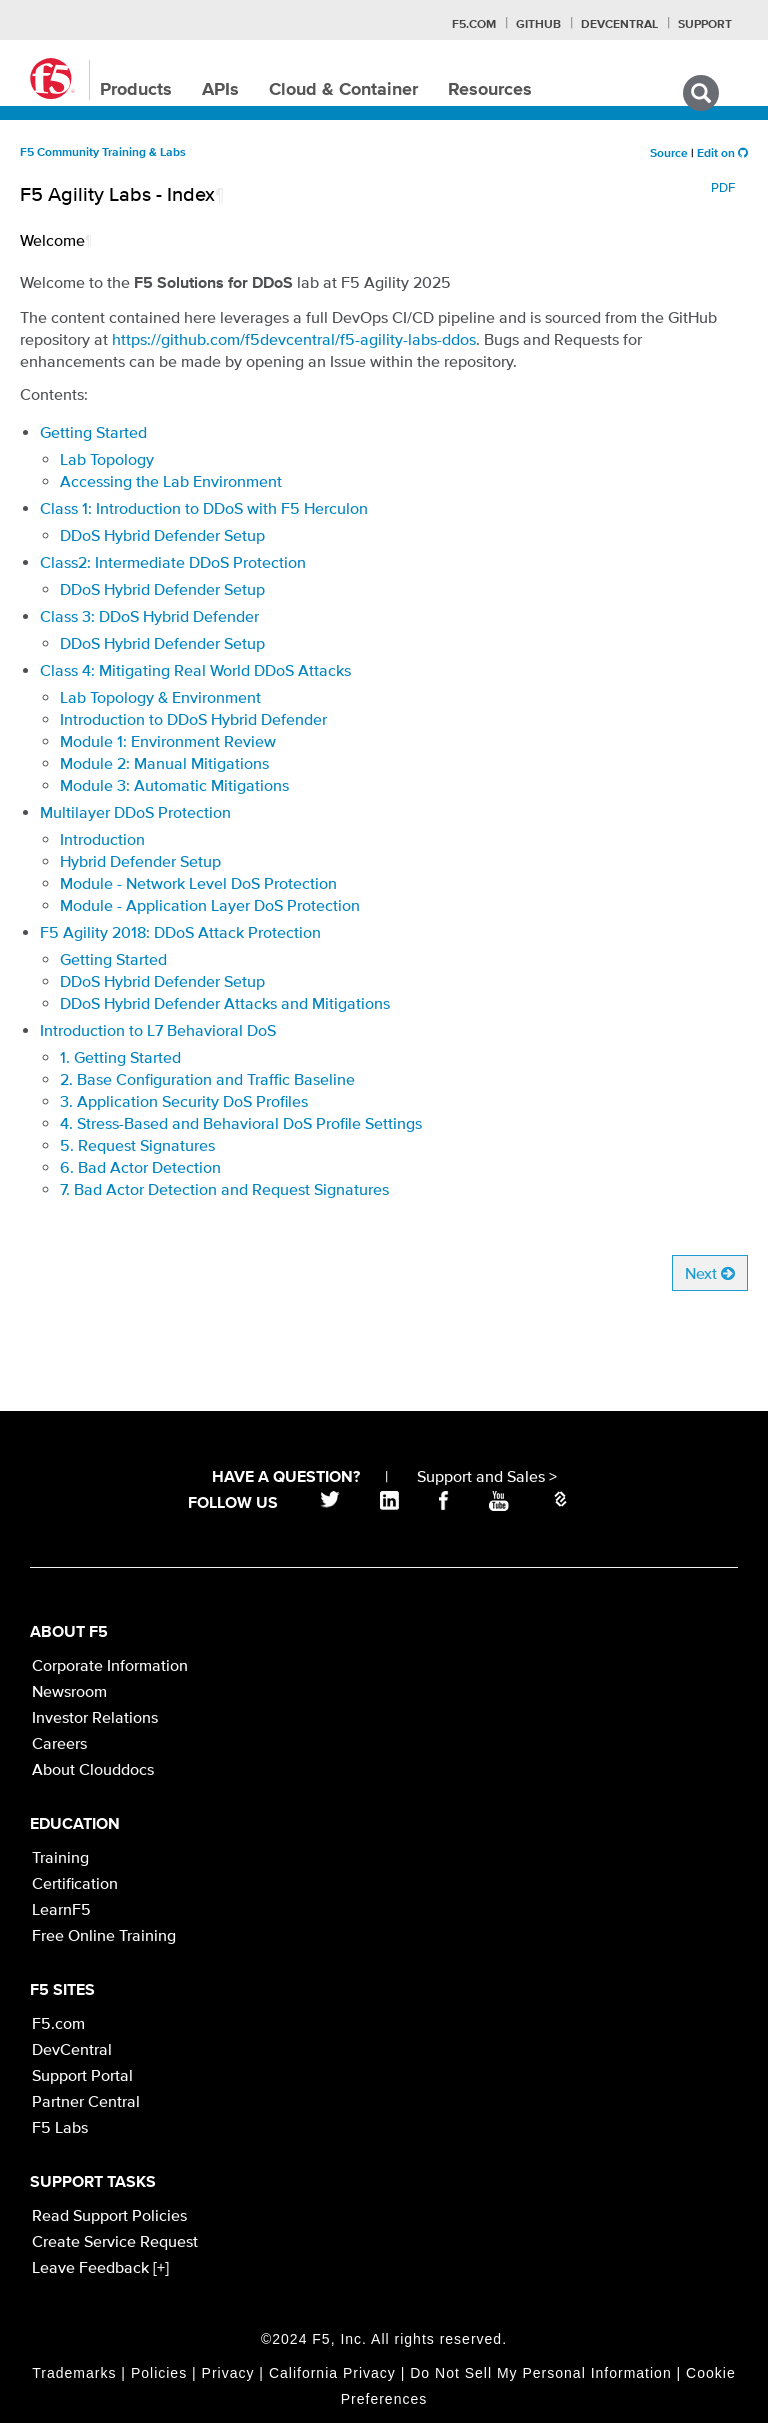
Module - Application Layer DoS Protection (210, 905)
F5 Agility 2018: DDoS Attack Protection (180, 932)
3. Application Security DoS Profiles (184, 1101)
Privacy (228, 2373)
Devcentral (619, 25)
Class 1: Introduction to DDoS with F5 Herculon (204, 508)
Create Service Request (115, 2241)
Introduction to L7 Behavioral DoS (158, 1030)
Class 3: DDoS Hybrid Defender (149, 616)
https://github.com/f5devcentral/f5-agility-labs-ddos (294, 339)
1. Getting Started (120, 1057)
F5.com (474, 25)
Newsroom (69, 1691)
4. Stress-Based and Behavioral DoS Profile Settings (241, 1123)
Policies (159, 2373)
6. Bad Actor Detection (140, 1167)
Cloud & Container (343, 90)
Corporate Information (110, 1665)
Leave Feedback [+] (100, 2267)
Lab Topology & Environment (160, 697)
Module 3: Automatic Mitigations (174, 785)
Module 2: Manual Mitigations (164, 763)
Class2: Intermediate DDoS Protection (173, 562)
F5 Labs (60, 2127)
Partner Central (86, 2101)
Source (669, 154)
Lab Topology (107, 459)
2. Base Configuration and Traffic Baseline (207, 1079)
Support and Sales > (487, 1476)
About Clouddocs (93, 1769)
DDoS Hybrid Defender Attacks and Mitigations (225, 1003)
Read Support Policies (109, 2215)
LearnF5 (61, 1909)
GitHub (538, 25)
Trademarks (74, 2373)
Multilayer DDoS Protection (135, 812)
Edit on (722, 154)
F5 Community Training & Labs (103, 153)
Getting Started (93, 432)
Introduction (102, 839)
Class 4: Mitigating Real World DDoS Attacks (195, 670)
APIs (220, 90)
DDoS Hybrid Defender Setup (162, 535)
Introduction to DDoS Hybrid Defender (193, 719)
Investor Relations (95, 1717)
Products (136, 90)
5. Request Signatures (137, 1145)
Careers (59, 1743)
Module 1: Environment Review (168, 741)
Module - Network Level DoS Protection (198, 883)
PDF (723, 187)
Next (710, 1273)
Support (705, 25)
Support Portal (82, 2075)
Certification (75, 1883)
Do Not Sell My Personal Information (540, 2373)
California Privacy (332, 2373)
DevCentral (72, 2049)
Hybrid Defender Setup (140, 861)
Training (60, 1857)
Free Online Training (104, 1935)
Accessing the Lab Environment (171, 481)
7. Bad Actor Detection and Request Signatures (224, 1189)
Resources (490, 90)
